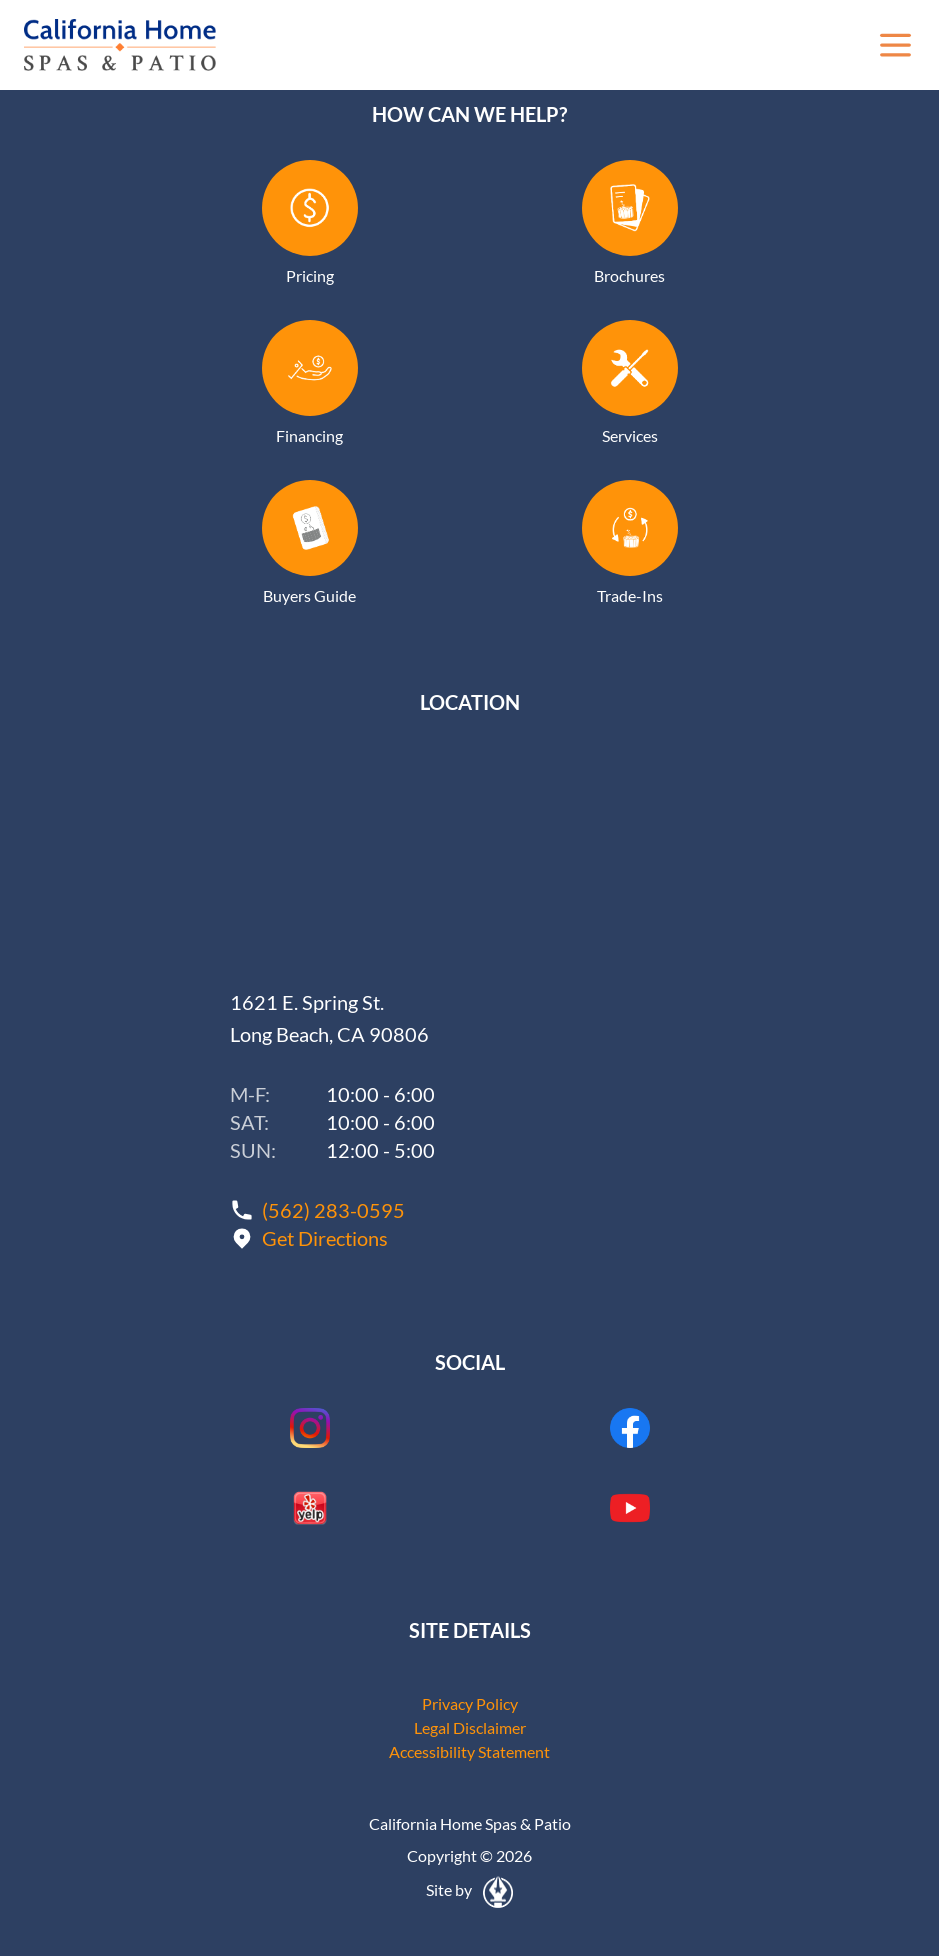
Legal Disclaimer (470, 1727)
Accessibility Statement (469, 1751)
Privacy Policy (470, 1703)
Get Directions (325, 1238)
